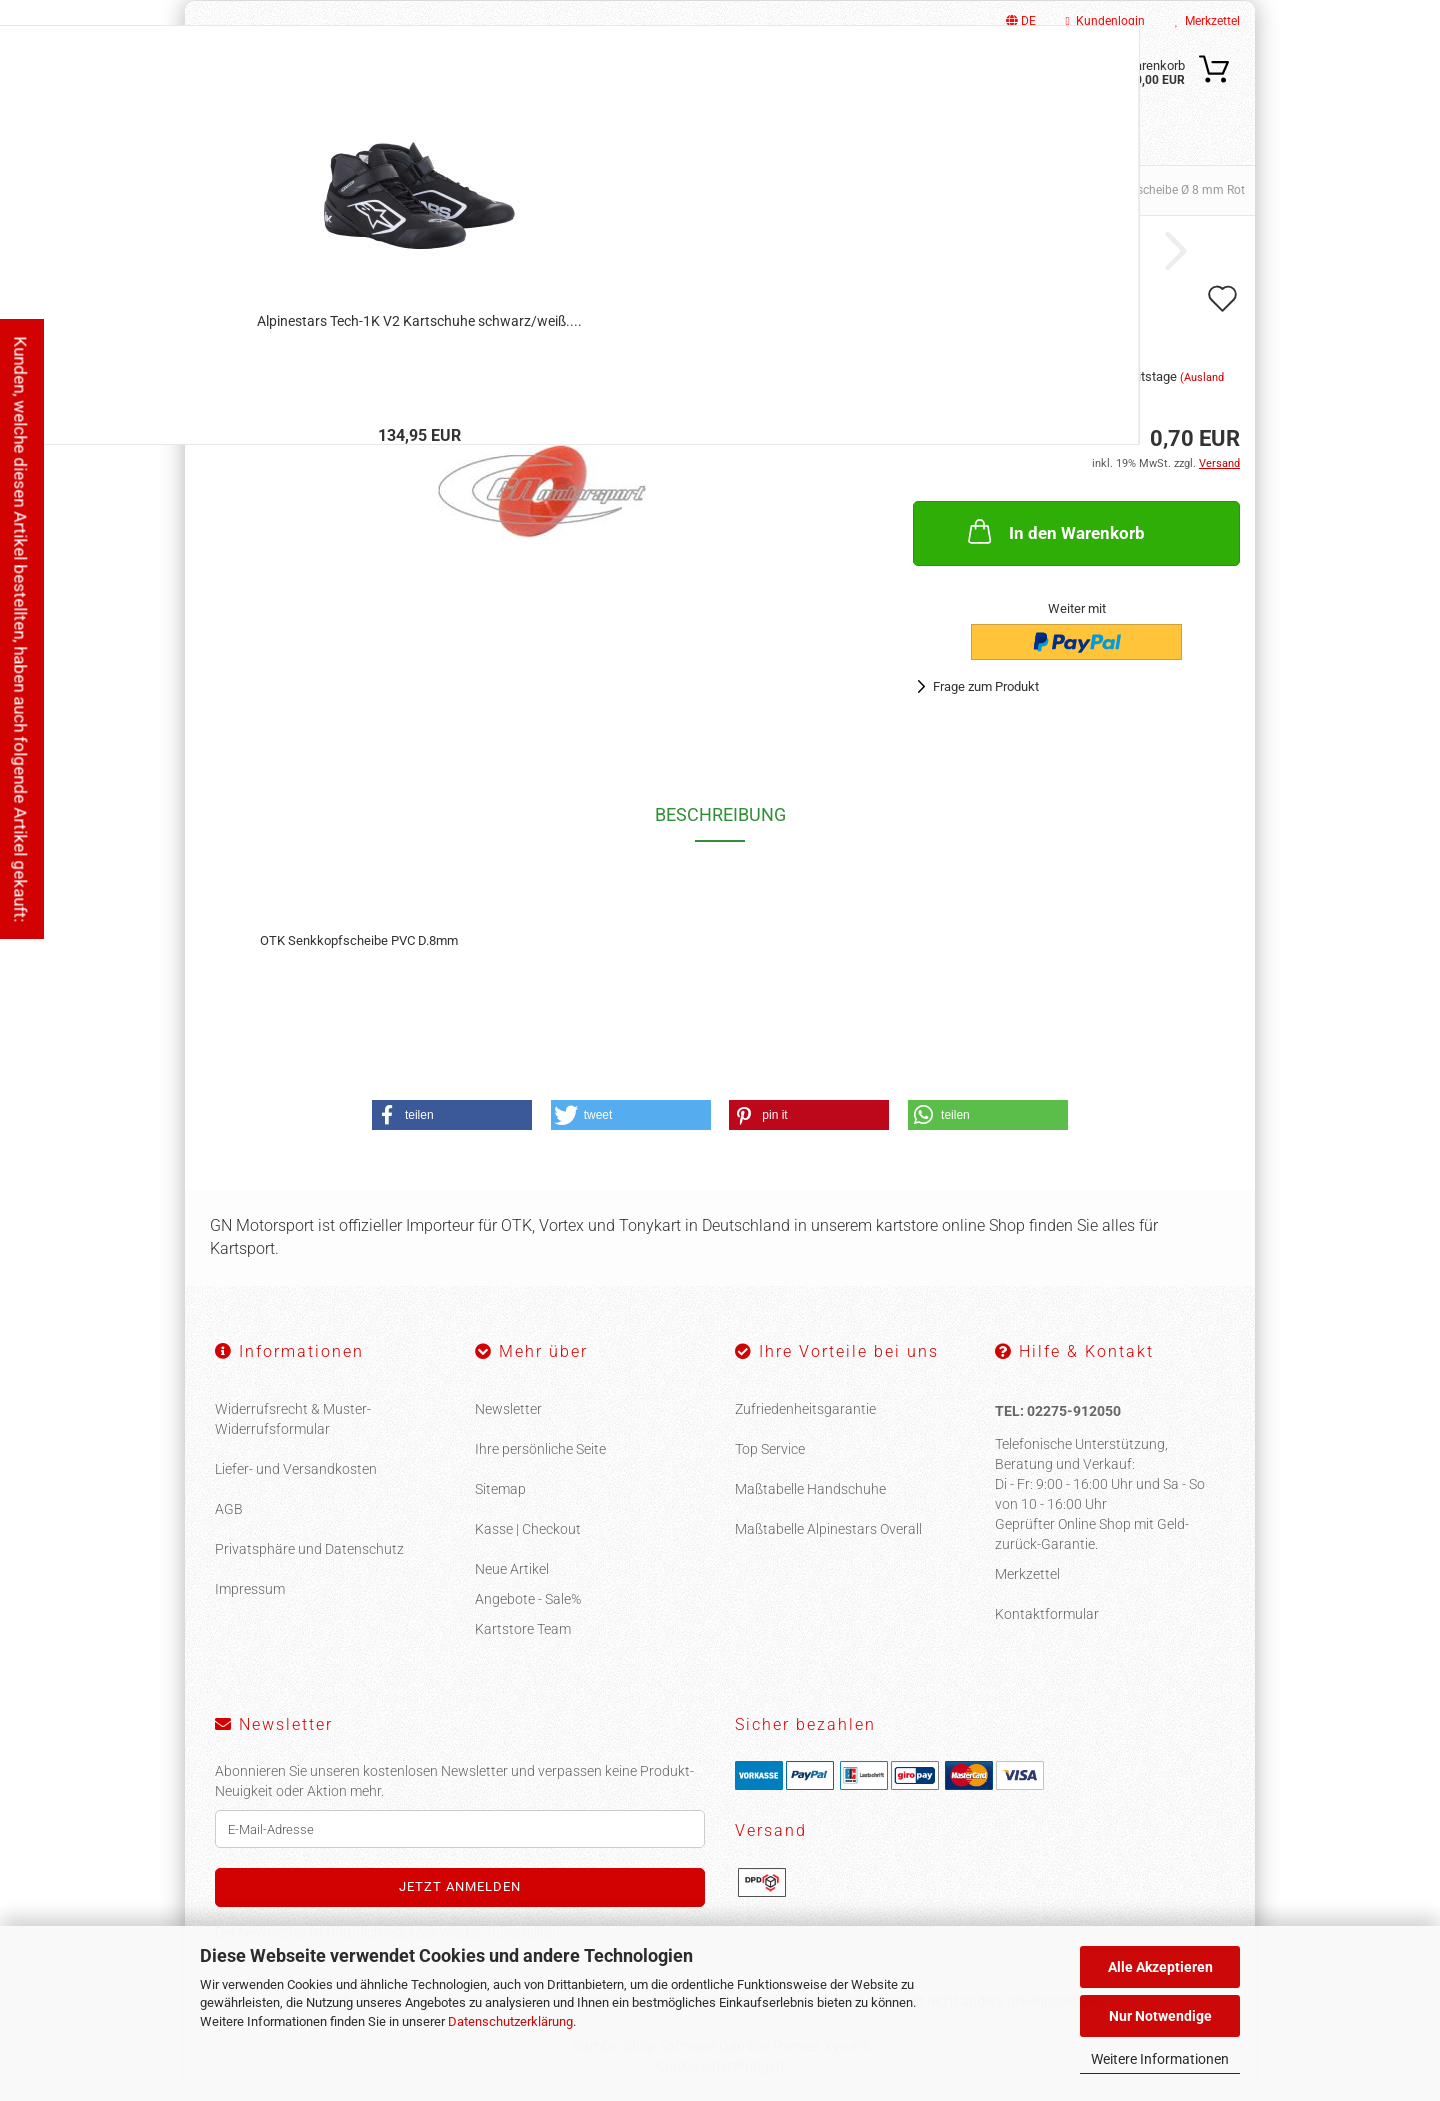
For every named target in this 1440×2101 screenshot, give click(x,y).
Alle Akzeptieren (1160, 1967)
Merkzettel (1207, 21)
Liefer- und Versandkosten (296, 1469)
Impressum (250, 1589)
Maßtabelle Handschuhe (810, 1489)
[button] (452, 1115)
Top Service (770, 1449)
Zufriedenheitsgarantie (805, 1409)
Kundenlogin (1105, 21)
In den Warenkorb (1054, 531)
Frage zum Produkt (986, 686)
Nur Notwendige (1160, 2016)
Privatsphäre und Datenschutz (309, 1549)
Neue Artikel (512, 1569)
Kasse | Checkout (528, 1529)
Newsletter (508, 1409)
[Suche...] (860, 83)
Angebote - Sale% (528, 1599)
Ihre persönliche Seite (540, 1449)
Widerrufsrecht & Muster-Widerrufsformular (293, 1419)
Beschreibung (720, 814)
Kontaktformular (1047, 1614)
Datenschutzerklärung (510, 2021)
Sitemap (500, 1489)
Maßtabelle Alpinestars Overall (828, 1529)
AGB (229, 1509)
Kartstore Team (523, 1629)
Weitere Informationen (1160, 2059)
